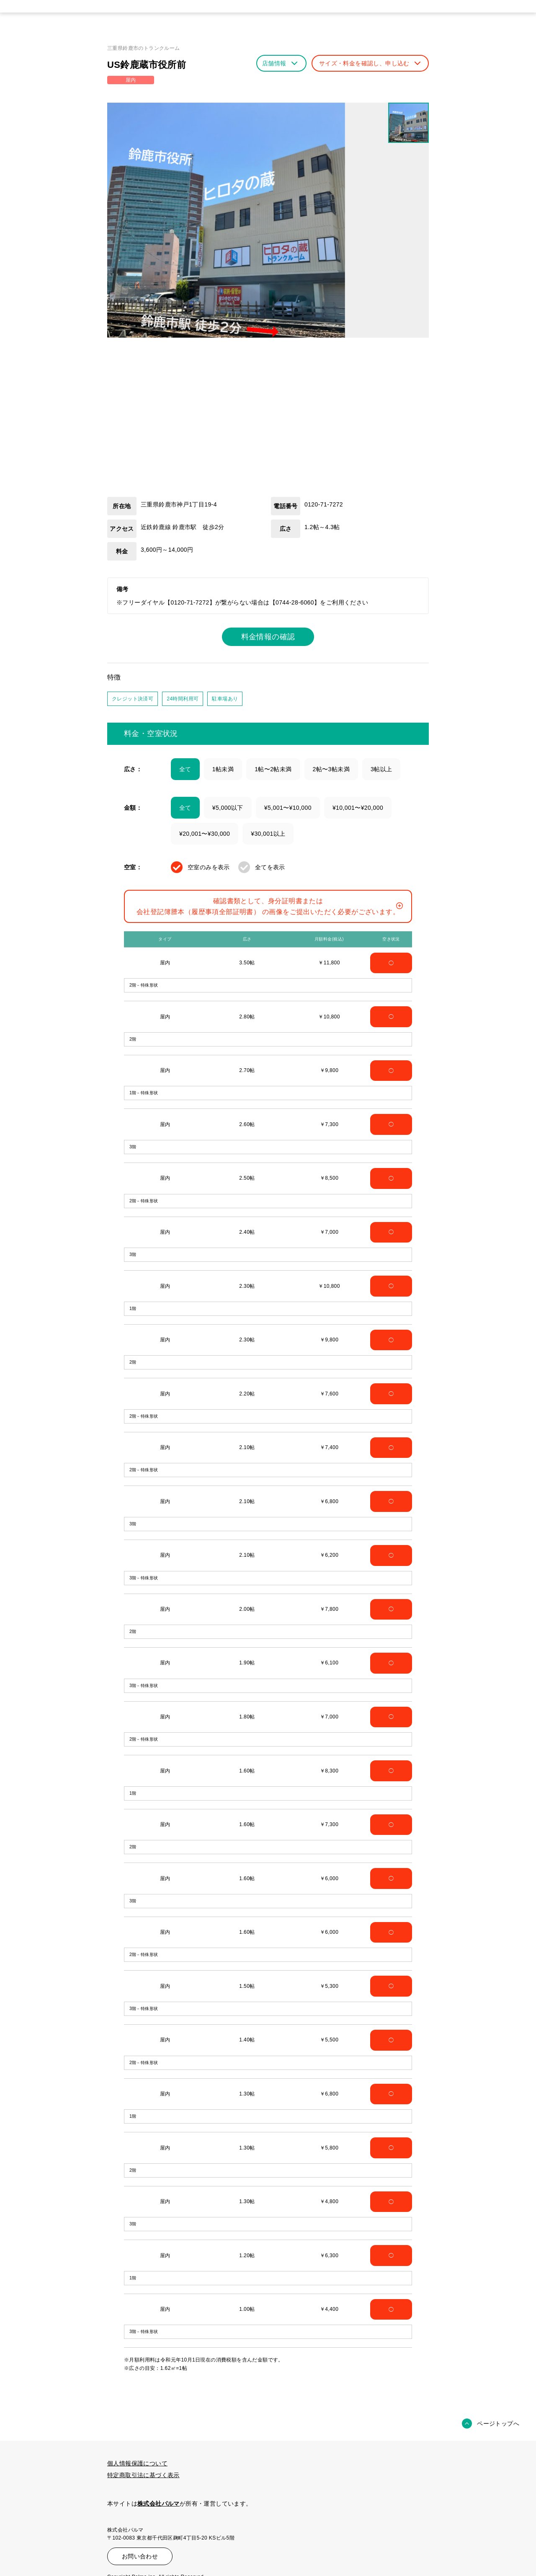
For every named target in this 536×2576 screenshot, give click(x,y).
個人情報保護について (137, 2463)
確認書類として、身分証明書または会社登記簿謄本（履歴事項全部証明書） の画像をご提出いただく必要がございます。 (270, 906)
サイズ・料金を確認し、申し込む (369, 63)
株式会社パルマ (158, 2503)
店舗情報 (279, 63)
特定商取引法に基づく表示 (143, 2475)
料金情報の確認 (268, 637)
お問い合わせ (140, 2556)
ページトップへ (498, 2423)
